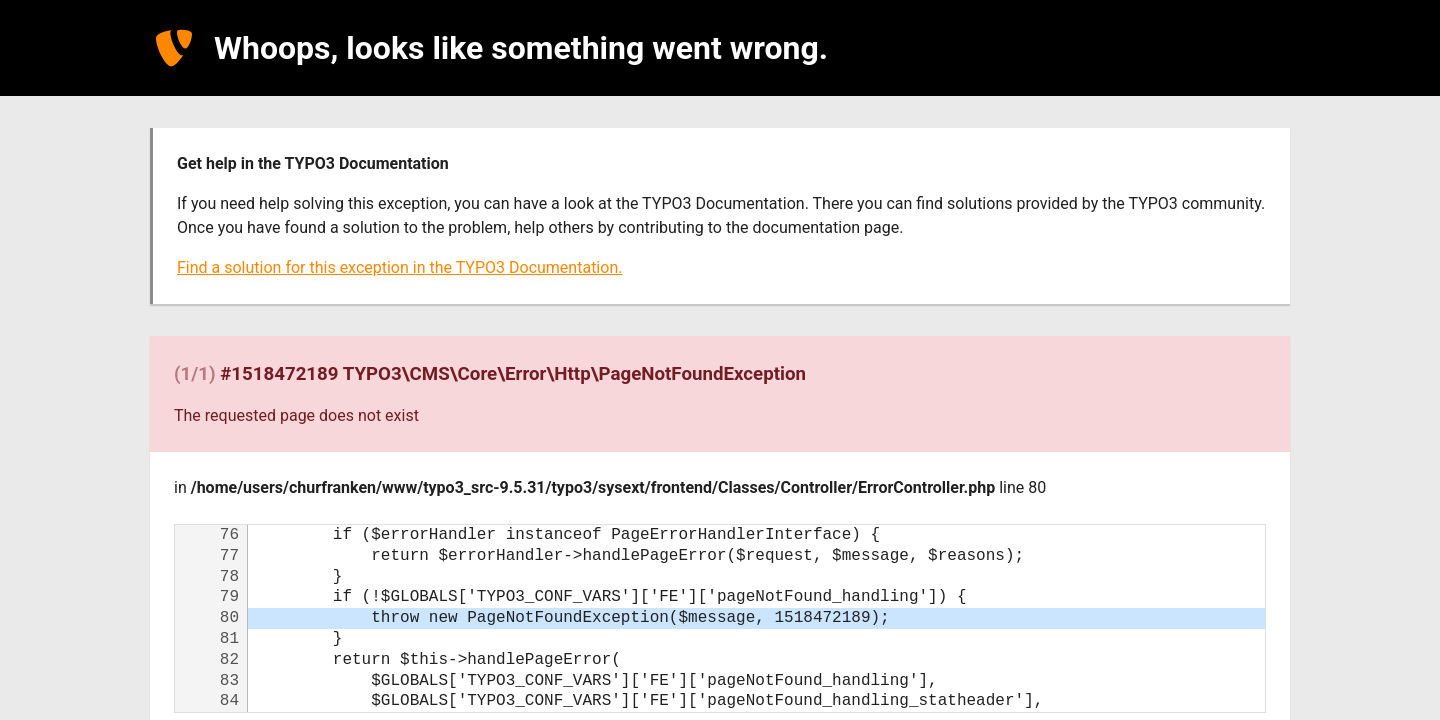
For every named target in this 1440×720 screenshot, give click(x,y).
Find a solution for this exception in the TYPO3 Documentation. (399, 267)
